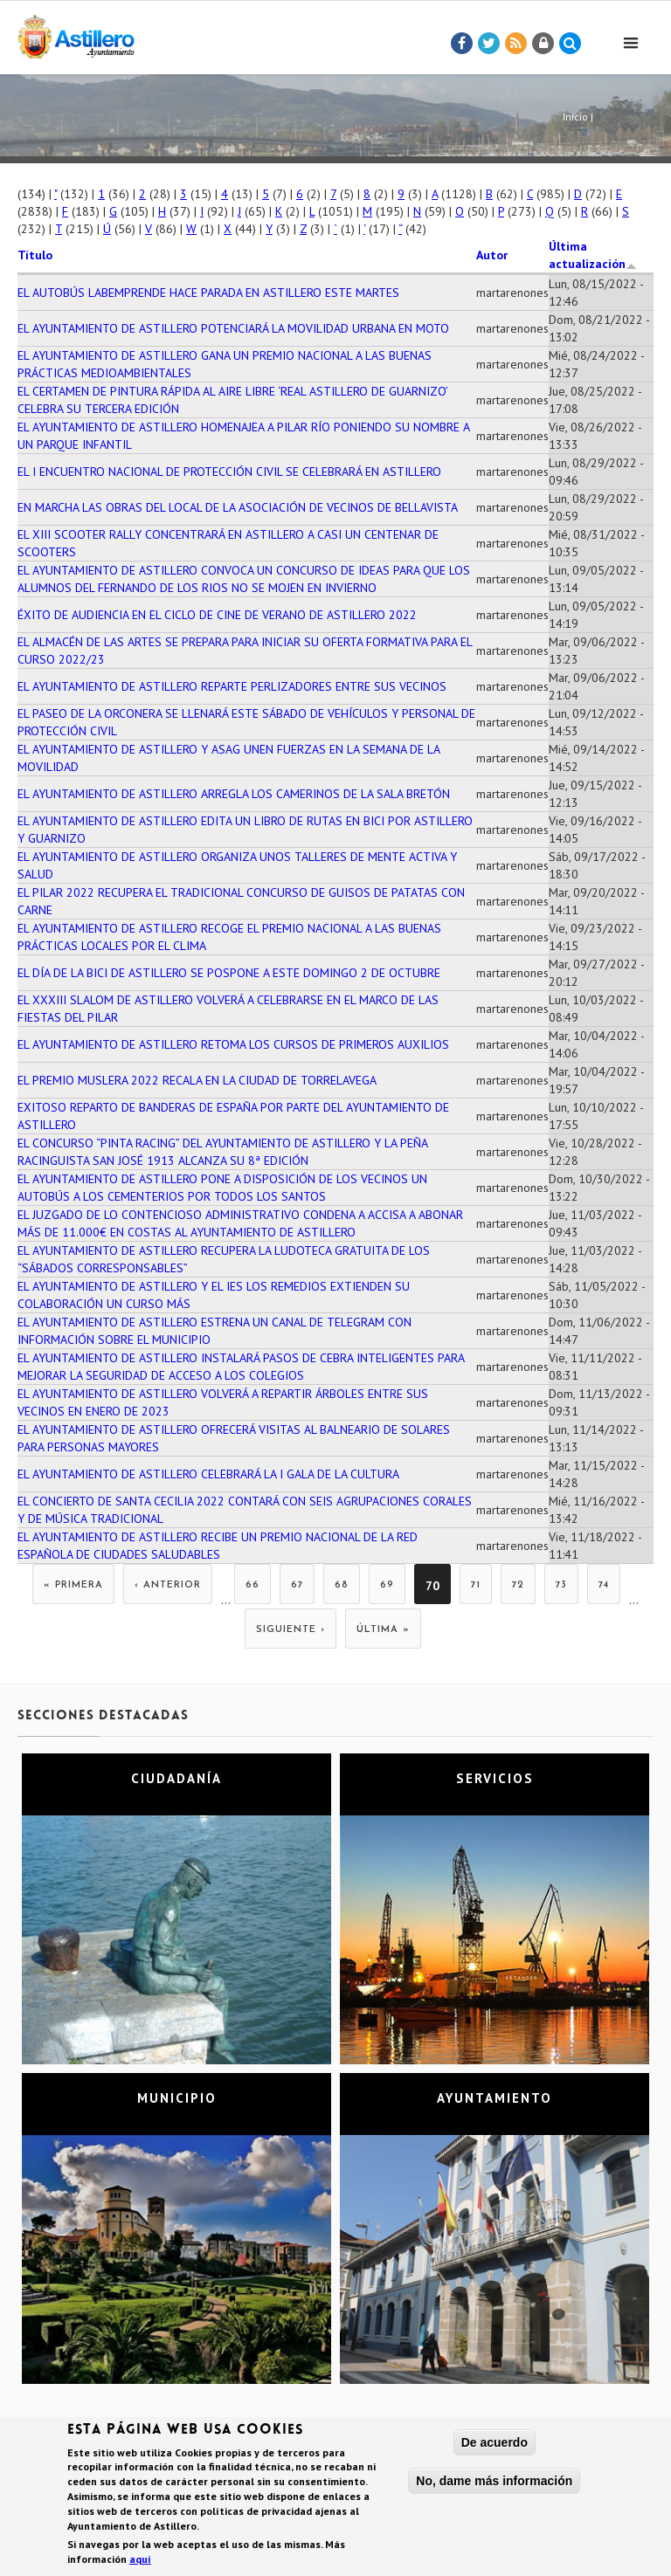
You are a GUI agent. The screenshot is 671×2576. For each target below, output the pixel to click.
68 (342, 1585)
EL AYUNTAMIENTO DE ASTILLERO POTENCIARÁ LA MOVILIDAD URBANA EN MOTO (233, 328)
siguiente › (290, 1630)
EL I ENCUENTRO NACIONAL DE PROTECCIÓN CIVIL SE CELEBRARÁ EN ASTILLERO (229, 471)
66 (252, 1585)
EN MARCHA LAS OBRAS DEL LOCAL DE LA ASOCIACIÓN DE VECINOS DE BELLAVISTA (237, 507)
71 (476, 1585)
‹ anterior (168, 1585)
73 (561, 1585)
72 (518, 1585)
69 (387, 1585)
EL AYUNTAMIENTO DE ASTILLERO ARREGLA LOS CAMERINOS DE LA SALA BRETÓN (233, 794)
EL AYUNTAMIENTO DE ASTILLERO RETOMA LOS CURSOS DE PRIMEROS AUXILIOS (233, 1044)
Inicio (575, 116)
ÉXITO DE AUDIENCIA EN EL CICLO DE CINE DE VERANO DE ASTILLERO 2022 (217, 615)
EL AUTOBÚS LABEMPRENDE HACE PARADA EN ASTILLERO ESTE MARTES (208, 292)
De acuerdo (494, 2446)
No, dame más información (494, 2484)
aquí (140, 2562)
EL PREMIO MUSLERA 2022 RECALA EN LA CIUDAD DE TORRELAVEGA (197, 1080)
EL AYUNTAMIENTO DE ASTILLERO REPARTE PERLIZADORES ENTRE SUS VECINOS (231, 686)
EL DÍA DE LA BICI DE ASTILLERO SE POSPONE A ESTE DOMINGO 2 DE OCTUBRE (228, 973)
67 (297, 1585)
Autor (492, 255)
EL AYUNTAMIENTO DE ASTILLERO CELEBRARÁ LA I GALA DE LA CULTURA (208, 1474)
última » (383, 1630)
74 (603, 1585)
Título (34, 255)
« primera (73, 1585)
